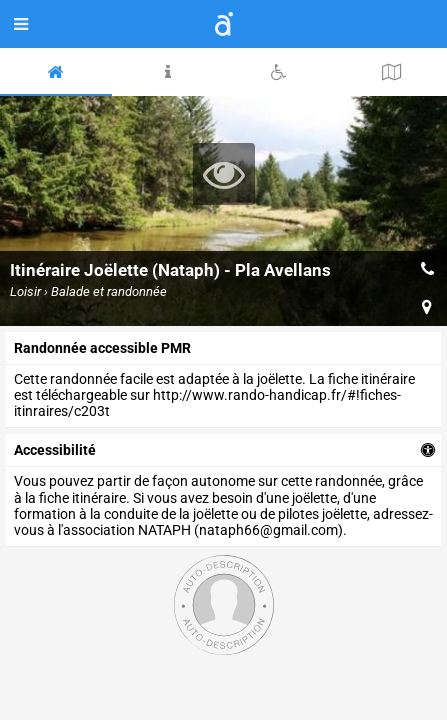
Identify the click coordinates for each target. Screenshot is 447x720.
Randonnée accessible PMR (102, 348)
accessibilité (55, 450)
